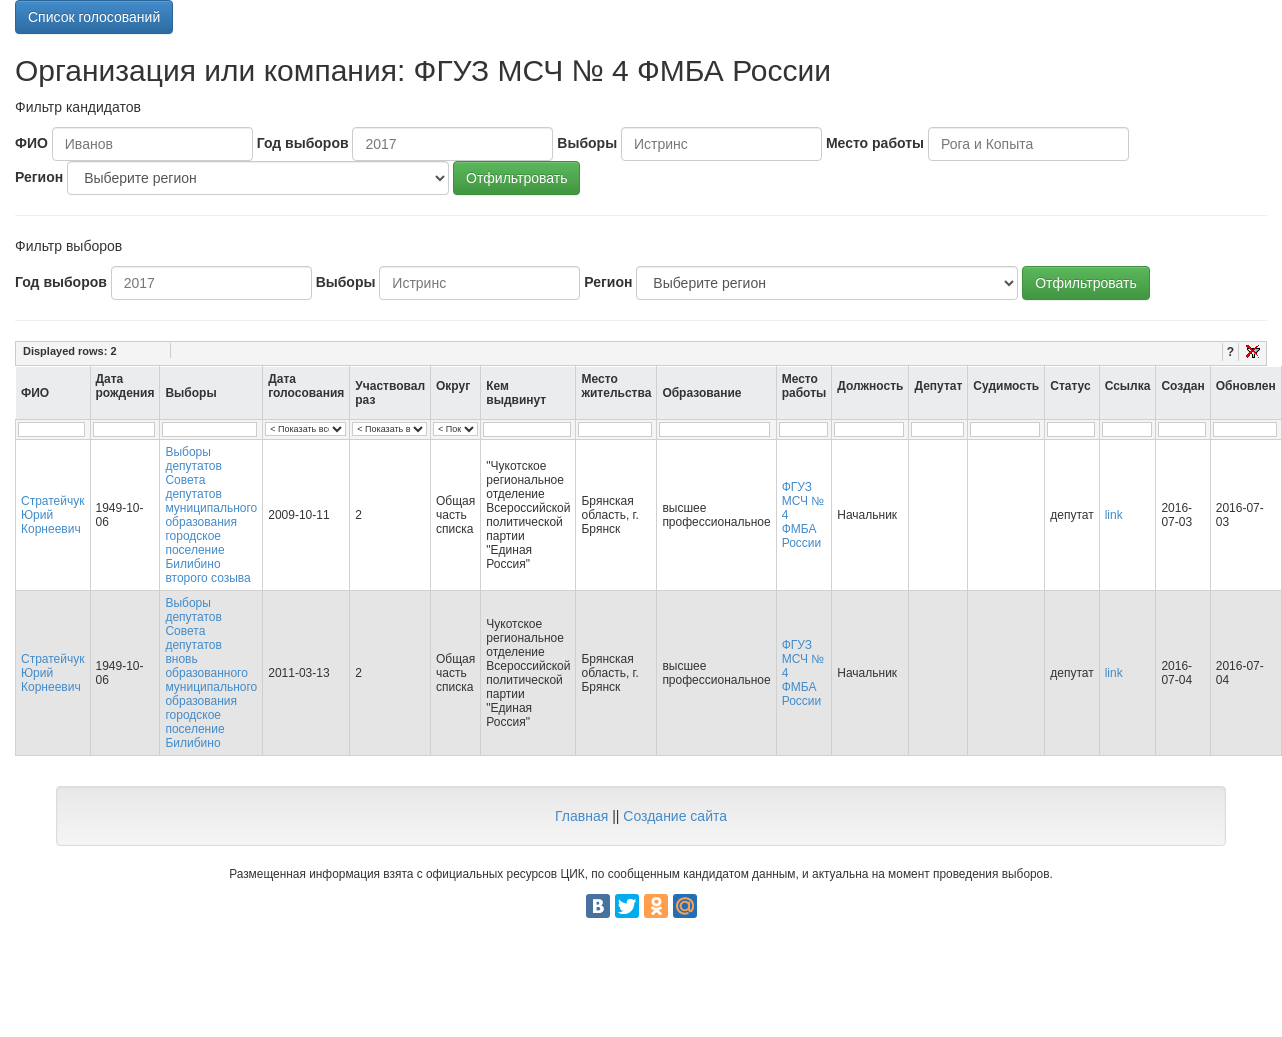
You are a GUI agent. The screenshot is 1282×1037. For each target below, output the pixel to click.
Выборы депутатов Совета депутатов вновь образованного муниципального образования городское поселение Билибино (211, 673)
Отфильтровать (516, 178)
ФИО (31, 143)
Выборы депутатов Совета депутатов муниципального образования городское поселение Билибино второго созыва (211, 515)
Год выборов (303, 143)
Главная (581, 816)
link (1114, 515)
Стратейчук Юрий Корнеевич (53, 515)
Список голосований (94, 17)
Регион (39, 177)
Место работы (875, 143)
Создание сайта (675, 816)
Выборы (587, 143)
